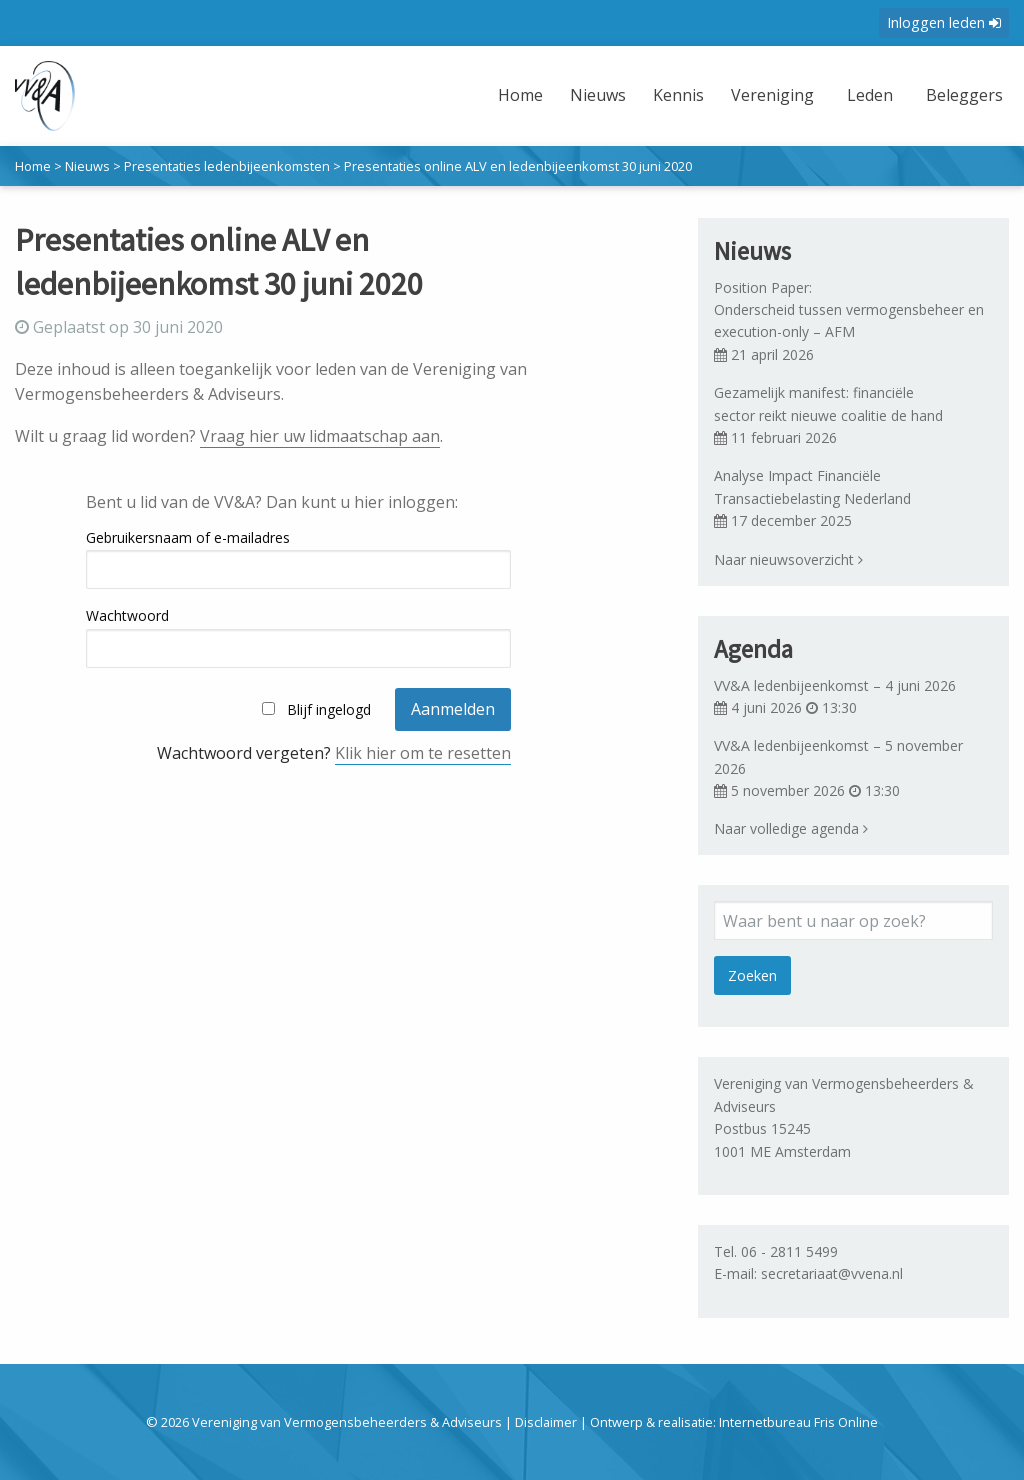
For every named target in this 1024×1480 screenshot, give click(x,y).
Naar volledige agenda (791, 828)
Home (512, 95)
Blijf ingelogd (329, 709)
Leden (865, 95)
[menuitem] (515, 107)
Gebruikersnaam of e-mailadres (188, 537)
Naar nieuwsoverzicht (788, 559)
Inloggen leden (944, 22)
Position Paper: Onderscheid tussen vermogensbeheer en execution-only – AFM (851, 310)
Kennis (670, 95)
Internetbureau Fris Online (798, 1422)
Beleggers (961, 95)
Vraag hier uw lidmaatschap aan (320, 436)
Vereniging (765, 95)
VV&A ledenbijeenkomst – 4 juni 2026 (835, 685)
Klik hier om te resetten (423, 753)
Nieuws (590, 95)
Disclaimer (546, 1422)
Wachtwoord (127, 615)
